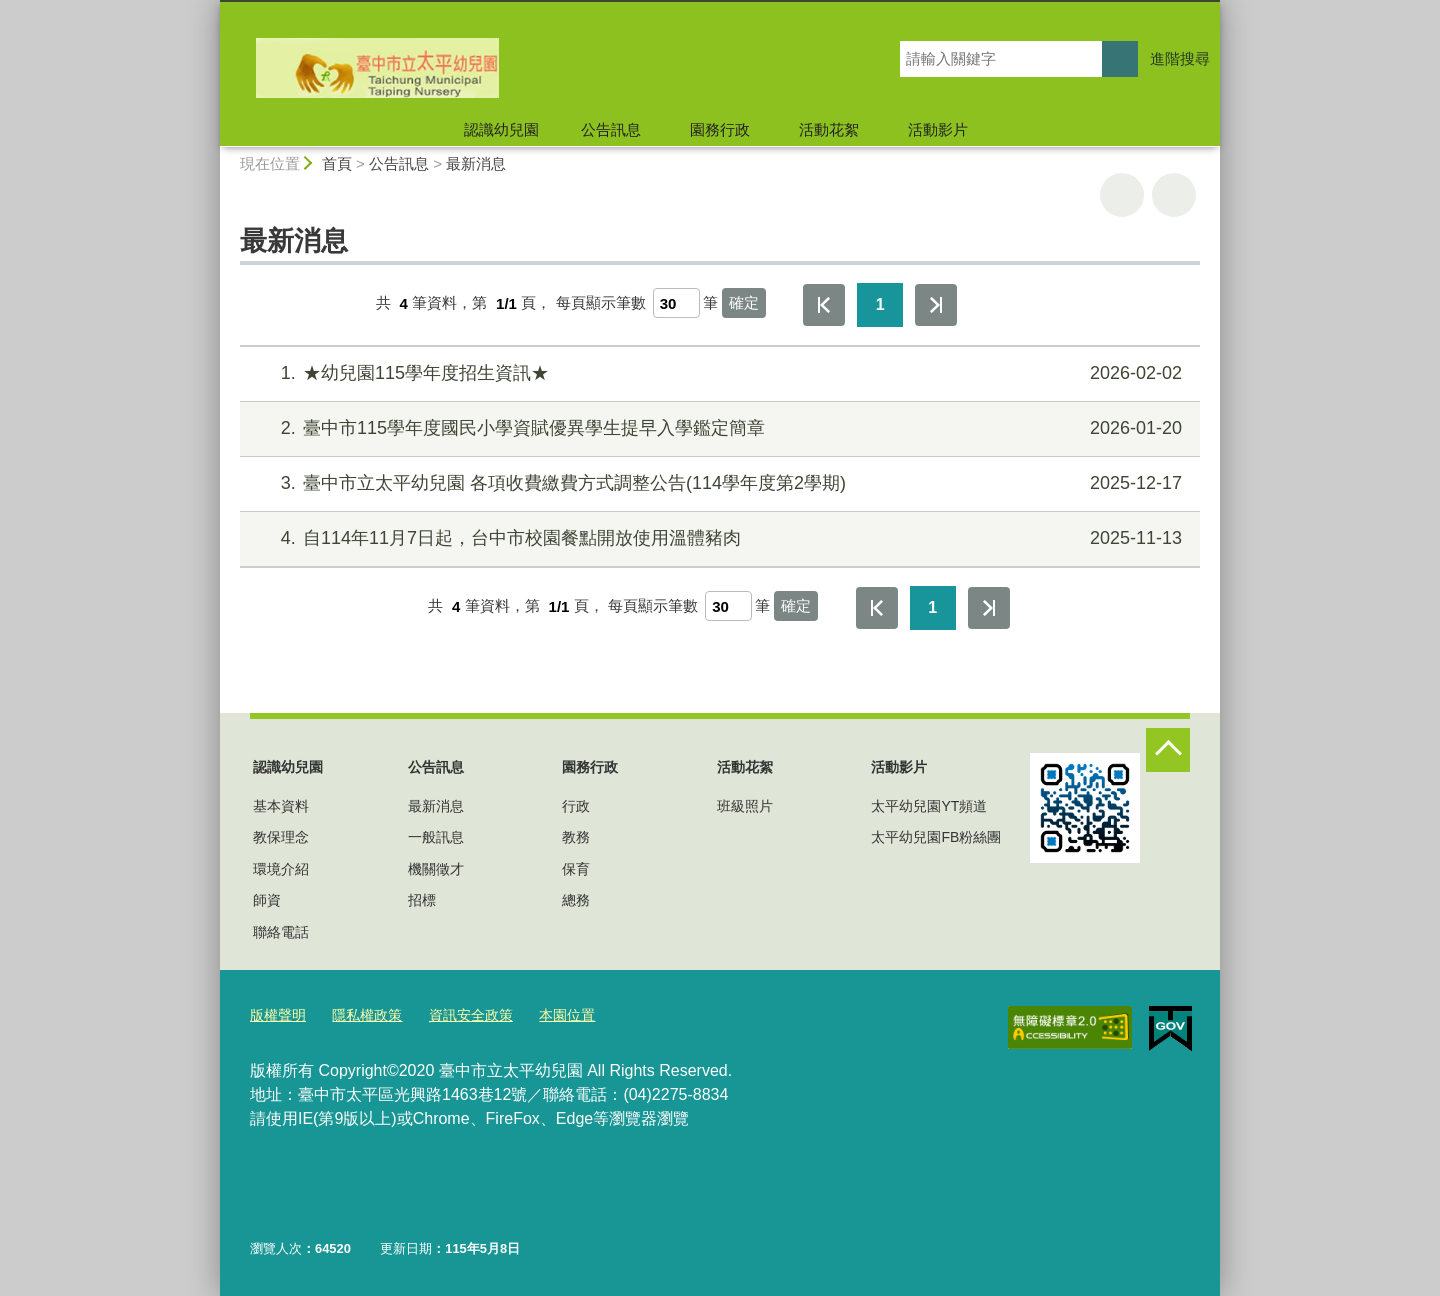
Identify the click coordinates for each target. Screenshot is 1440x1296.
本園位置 (550, 1014)
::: (211, 8)
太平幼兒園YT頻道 (929, 806)
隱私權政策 (360, 1014)
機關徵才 (436, 869)
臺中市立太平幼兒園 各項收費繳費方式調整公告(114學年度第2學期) (717, 483)
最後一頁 (936, 305)
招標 (422, 900)
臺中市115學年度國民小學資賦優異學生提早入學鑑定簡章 (717, 428)
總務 (576, 900)
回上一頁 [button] (1174, 195)
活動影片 (938, 129)
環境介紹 (281, 869)
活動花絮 (829, 129)
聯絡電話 (281, 932)
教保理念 (281, 837)
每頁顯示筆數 (601, 303)
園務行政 (720, 129)
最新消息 (476, 163)
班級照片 (745, 806)
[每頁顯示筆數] (676, 303)
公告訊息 (611, 129)
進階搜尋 (1180, 58)
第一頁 (824, 305)
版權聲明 (276, 1014)
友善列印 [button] (1122, 195)
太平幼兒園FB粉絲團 (936, 837)
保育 (576, 869)
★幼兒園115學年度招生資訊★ (717, 373)
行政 (576, 806)
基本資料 (281, 806)
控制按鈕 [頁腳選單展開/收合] (1168, 750)
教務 (576, 837)
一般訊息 (436, 837)
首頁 (337, 163)
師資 (267, 900)
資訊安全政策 (459, 1014)
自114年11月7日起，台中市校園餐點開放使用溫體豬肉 (717, 538)
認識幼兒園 (501, 129)
